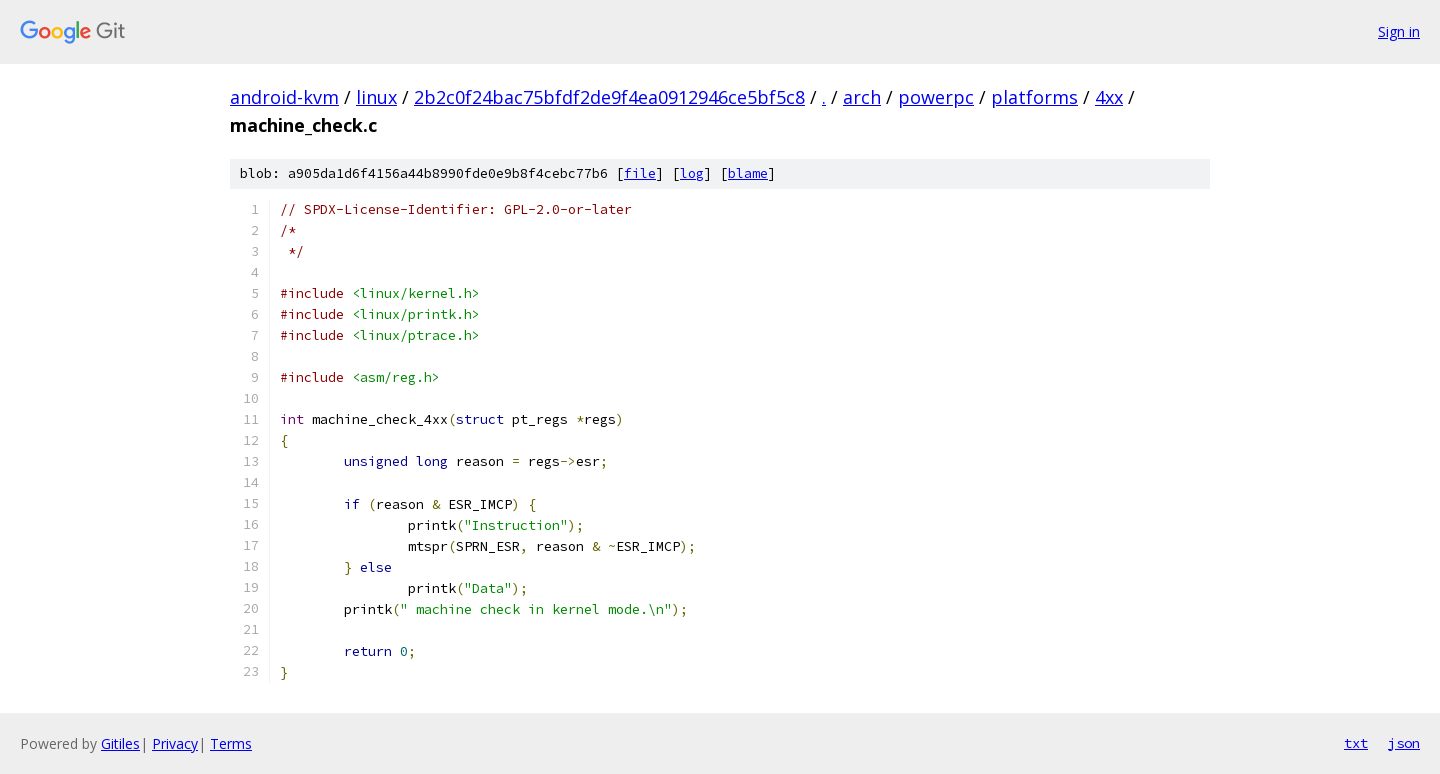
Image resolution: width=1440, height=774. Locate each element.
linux (376, 97)
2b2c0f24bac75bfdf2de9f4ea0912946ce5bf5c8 (609, 97)
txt (1356, 743)
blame (748, 173)
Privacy (175, 743)
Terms (231, 743)
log (692, 173)
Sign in (1399, 31)
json (1404, 743)
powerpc (936, 97)
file (640, 173)
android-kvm (284, 97)
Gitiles (120, 743)
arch (862, 97)
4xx (1109, 97)
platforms (1034, 97)
